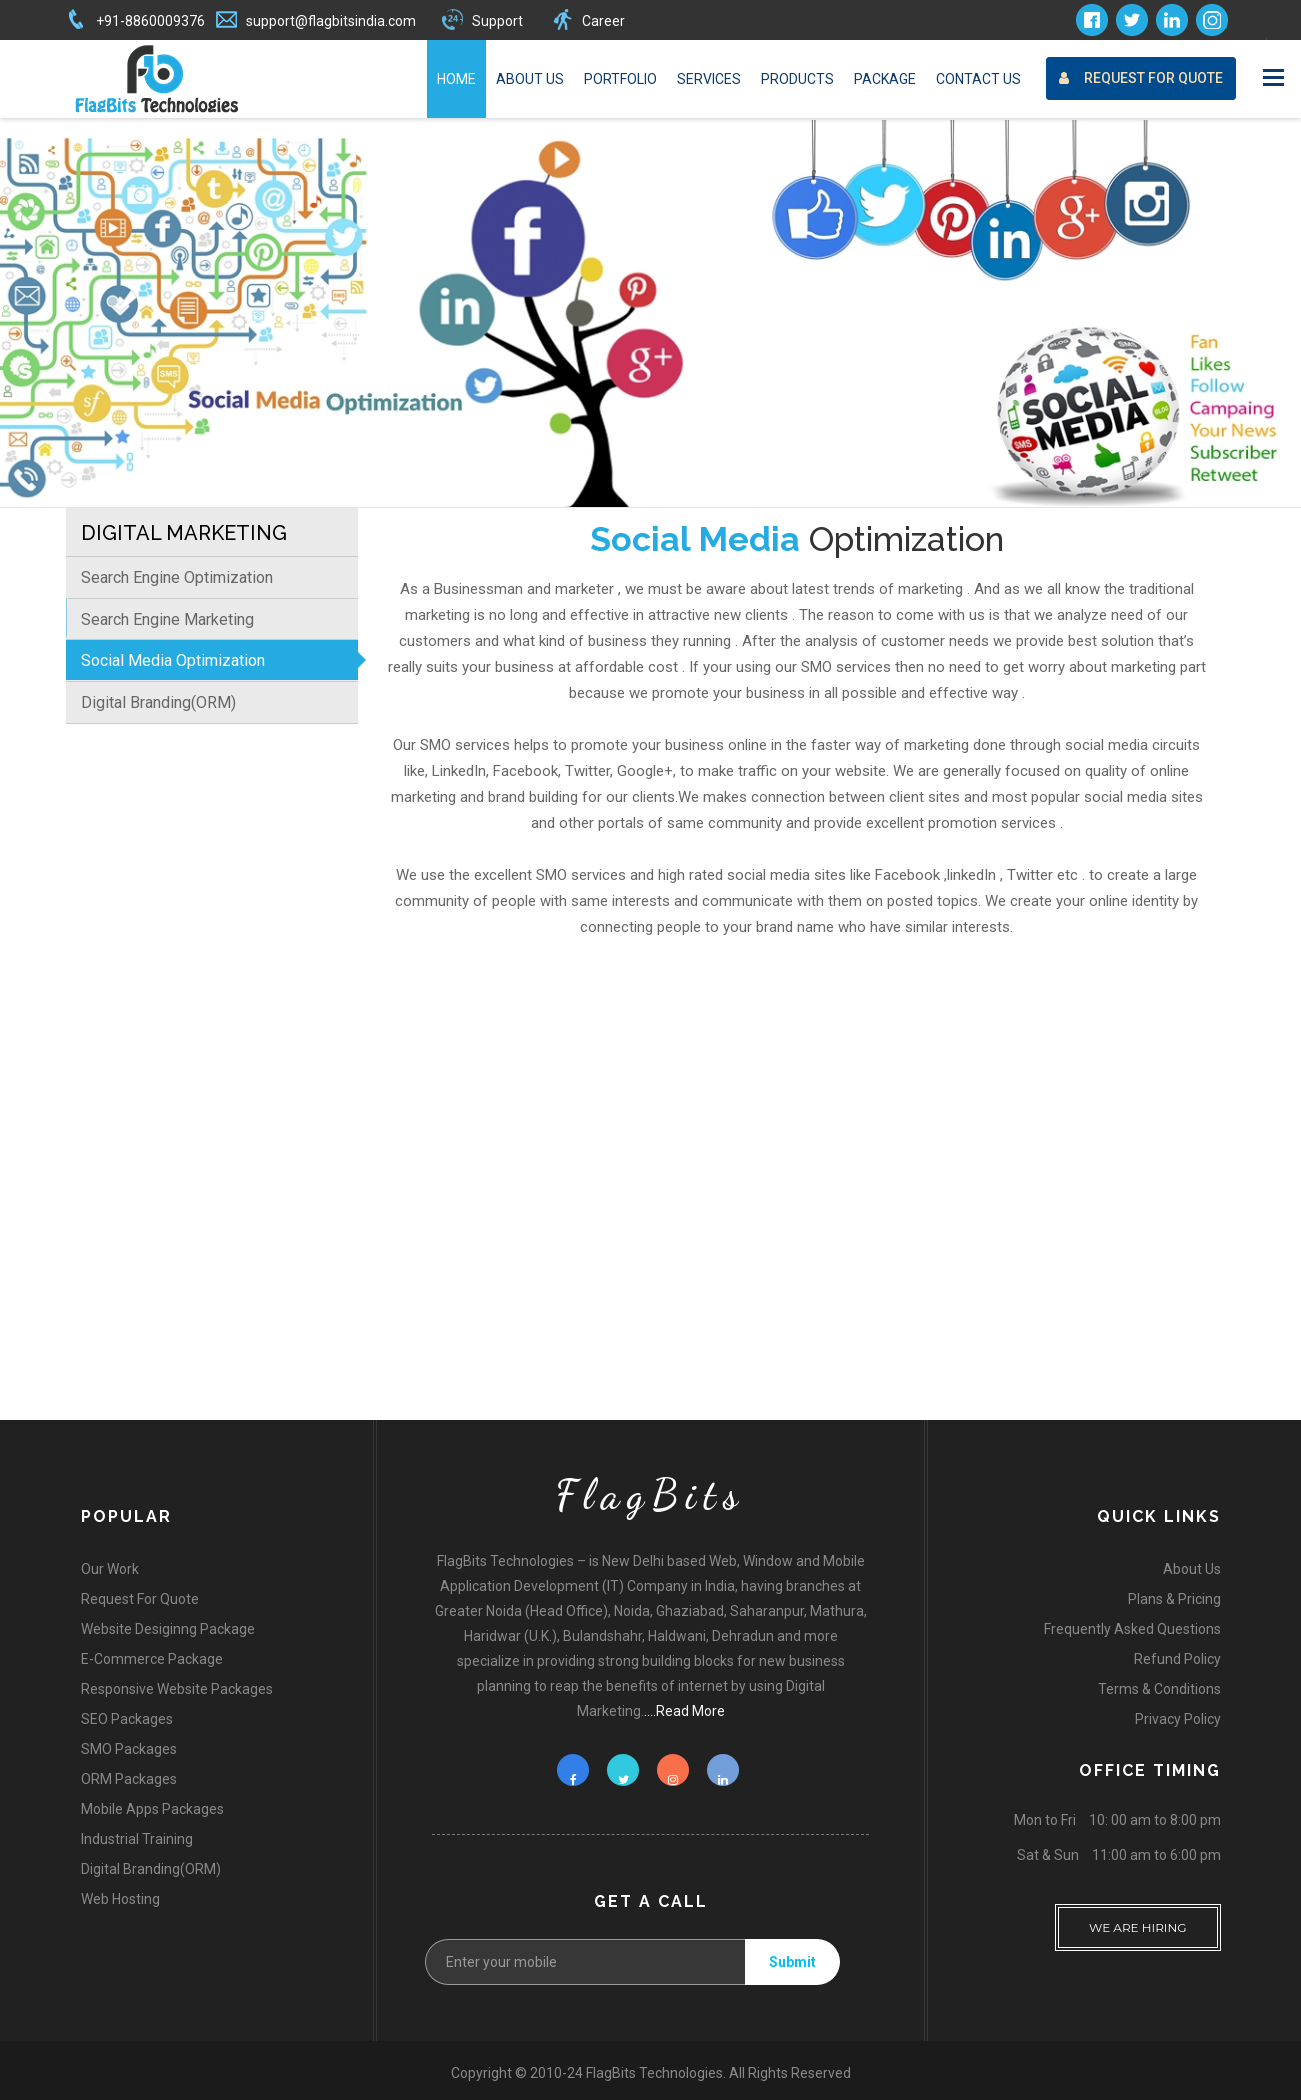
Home (456, 79)
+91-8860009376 (150, 21)
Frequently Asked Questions (1132, 1629)
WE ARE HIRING (1138, 1919)
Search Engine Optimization (177, 577)
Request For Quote (1141, 78)
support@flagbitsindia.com (331, 21)
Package (885, 79)
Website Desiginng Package (168, 1629)
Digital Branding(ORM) (158, 702)
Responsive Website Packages (177, 1689)
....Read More (684, 1711)
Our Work (110, 1569)
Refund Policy (1177, 1659)
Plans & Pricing (1174, 1599)
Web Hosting (120, 1899)
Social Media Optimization (173, 660)
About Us (530, 79)
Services (709, 79)
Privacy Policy (1178, 1719)
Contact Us (978, 79)
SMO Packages (129, 1749)
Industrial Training (137, 1839)
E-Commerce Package (152, 1659)
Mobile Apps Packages (152, 1809)
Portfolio (620, 79)
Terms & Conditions (1159, 1689)
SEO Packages (127, 1719)
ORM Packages (129, 1779)
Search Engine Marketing (167, 619)
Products (797, 79)
